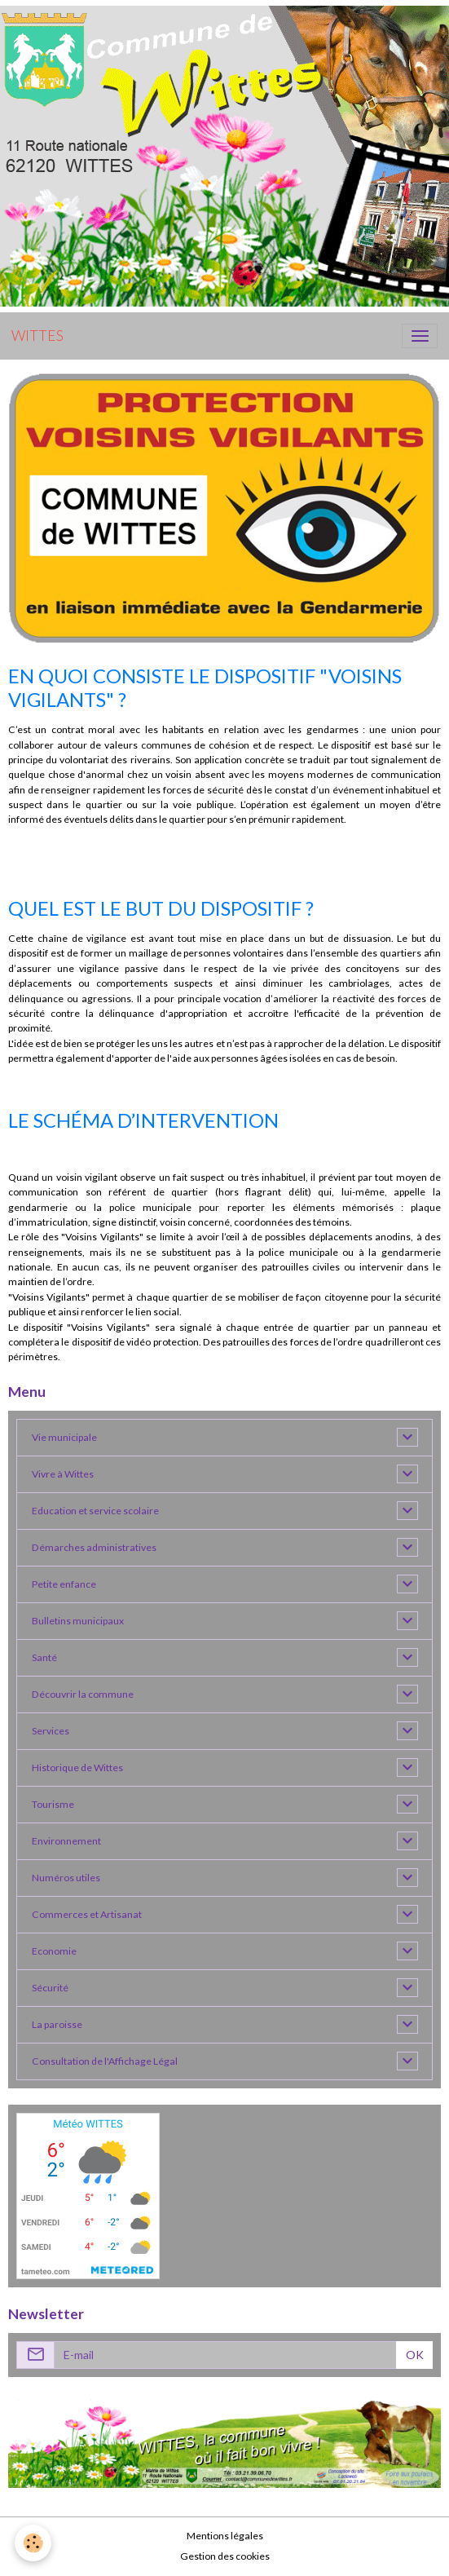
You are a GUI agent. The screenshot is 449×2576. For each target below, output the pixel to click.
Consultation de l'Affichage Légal (105, 2061)
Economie (54, 1951)
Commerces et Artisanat (87, 1914)
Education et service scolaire (95, 1511)
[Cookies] (33, 2543)
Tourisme (53, 1804)
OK (415, 2355)
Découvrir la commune (83, 1694)
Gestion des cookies (225, 2556)
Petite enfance (64, 1584)
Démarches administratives (94, 1547)
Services (50, 1731)
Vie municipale (64, 1437)
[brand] (37, 336)
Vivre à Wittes (63, 1474)
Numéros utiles (66, 1877)
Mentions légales (225, 2536)
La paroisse (57, 2024)
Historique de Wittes (77, 1767)
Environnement (66, 1841)
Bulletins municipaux (78, 1621)
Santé (44, 1657)
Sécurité (50, 1988)
